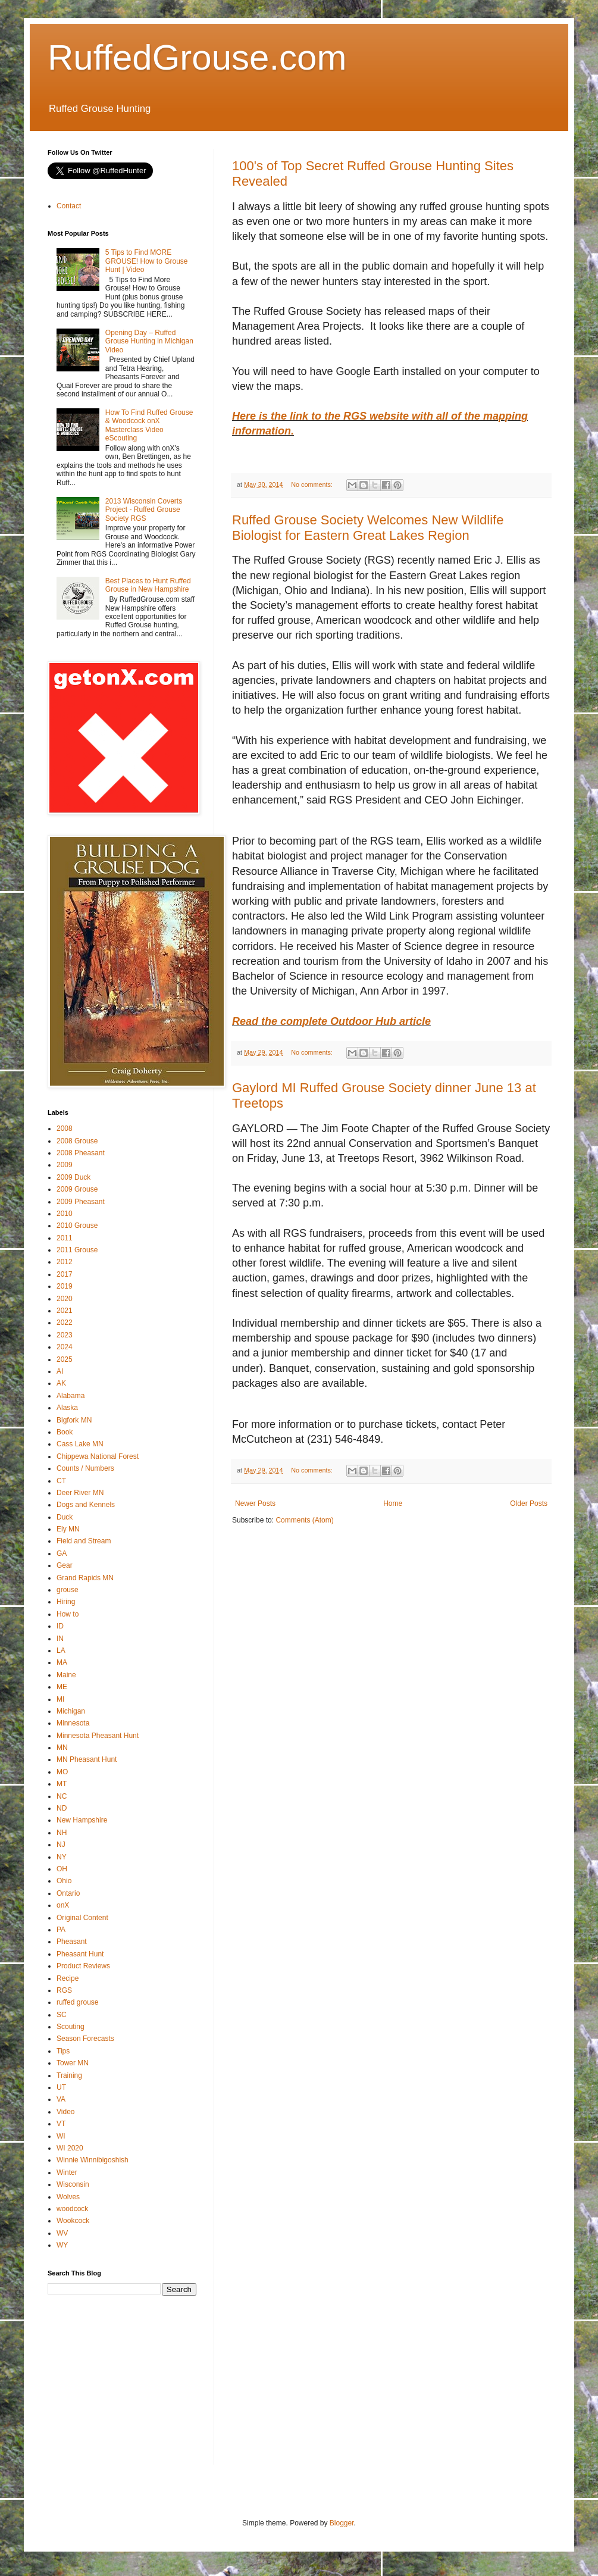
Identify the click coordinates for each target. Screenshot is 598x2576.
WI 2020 (70, 2148)
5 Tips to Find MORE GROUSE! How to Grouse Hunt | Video (146, 261)
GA (62, 1553)
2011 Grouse (77, 1250)
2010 (65, 1213)
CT (61, 1481)
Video (65, 2112)
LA (61, 1650)
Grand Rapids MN (85, 1578)
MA (62, 1662)
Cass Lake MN (80, 1444)
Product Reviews (83, 1966)
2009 (65, 1165)
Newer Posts (255, 1503)
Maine (66, 1675)
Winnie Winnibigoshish (93, 2160)
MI (60, 1699)
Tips (63, 2051)
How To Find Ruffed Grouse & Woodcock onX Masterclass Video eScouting (149, 425)
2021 (65, 1310)
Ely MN (68, 1529)
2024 (65, 1347)
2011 (65, 1238)
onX (63, 1905)
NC (62, 1796)
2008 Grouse (77, 1141)
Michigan (71, 1711)
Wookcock (73, 2221)
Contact (69, 206)
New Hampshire (82, 1820)
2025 (65, 1359)
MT (62, 1784)
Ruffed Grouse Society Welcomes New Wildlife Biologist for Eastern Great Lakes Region (367, 527)
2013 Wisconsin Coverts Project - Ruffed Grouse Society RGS (143, 510)
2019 (65, 1286)
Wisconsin (73, 2184)
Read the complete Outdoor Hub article (331, 1021)
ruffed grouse (78, 2002)
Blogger (342, 2523)
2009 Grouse (77, 1189)
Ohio (64, 1881)
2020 (65, 1299)
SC (62, 2015)
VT (61, 2123)
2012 (65, 1262)
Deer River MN (80, 1493)
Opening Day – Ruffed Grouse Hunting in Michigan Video (149, 341)
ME (62, 1687)
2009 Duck (73, 1177)
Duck (65, 1517)
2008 (65, 1128)
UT (61, 2087)
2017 (65, 1274)
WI (61, 2136)
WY (62, 2245)
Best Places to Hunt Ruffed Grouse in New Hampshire (148, 585)
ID (60, 1626)
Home (392, 1503)
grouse (68, 1590)
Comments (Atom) (304, 1520)
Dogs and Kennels (86, 1504)
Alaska (67, 1407)
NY (62, 1857)
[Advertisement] (137, 2388)
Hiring (66, 1602)
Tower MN (73, 2063)
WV (62, 2233)
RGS (64, 1990)
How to (68, 1614)
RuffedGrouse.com (197, 57)
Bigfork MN (74, 1420)
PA (61, 1929)
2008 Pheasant (81, 1153)
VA (61, 2099)
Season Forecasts (85, 2038)
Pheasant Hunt (80, 1954)
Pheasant (72, 1941)
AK (61, 1383)
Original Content (82, 1918)
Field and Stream (84, 1541)
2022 (65, 1322)
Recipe (68, 1978)
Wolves (68, 2197)
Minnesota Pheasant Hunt (98, 1735)
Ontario (68, 1893)
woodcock (72, 2209)
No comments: (312, 484)
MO (62, 1772)
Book (65, 1432)
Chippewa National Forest (98, 1456)
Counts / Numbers (85, 1468)
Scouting (70, 2026)
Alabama (70, 1396)
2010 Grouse (77, 1225)
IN (60, 1638)
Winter (67, 2172)
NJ (61, 1844)
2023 (65, 1335)
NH (62, 1832)
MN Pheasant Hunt (87, 1759)
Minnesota (73, 1723)
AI (60, 1371)
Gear (65, 1565)
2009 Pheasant (81, 1202)
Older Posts (528, 1503)
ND (62, 1808)
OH (62, 1869)
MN (62, 1747)
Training (69, 2075)
